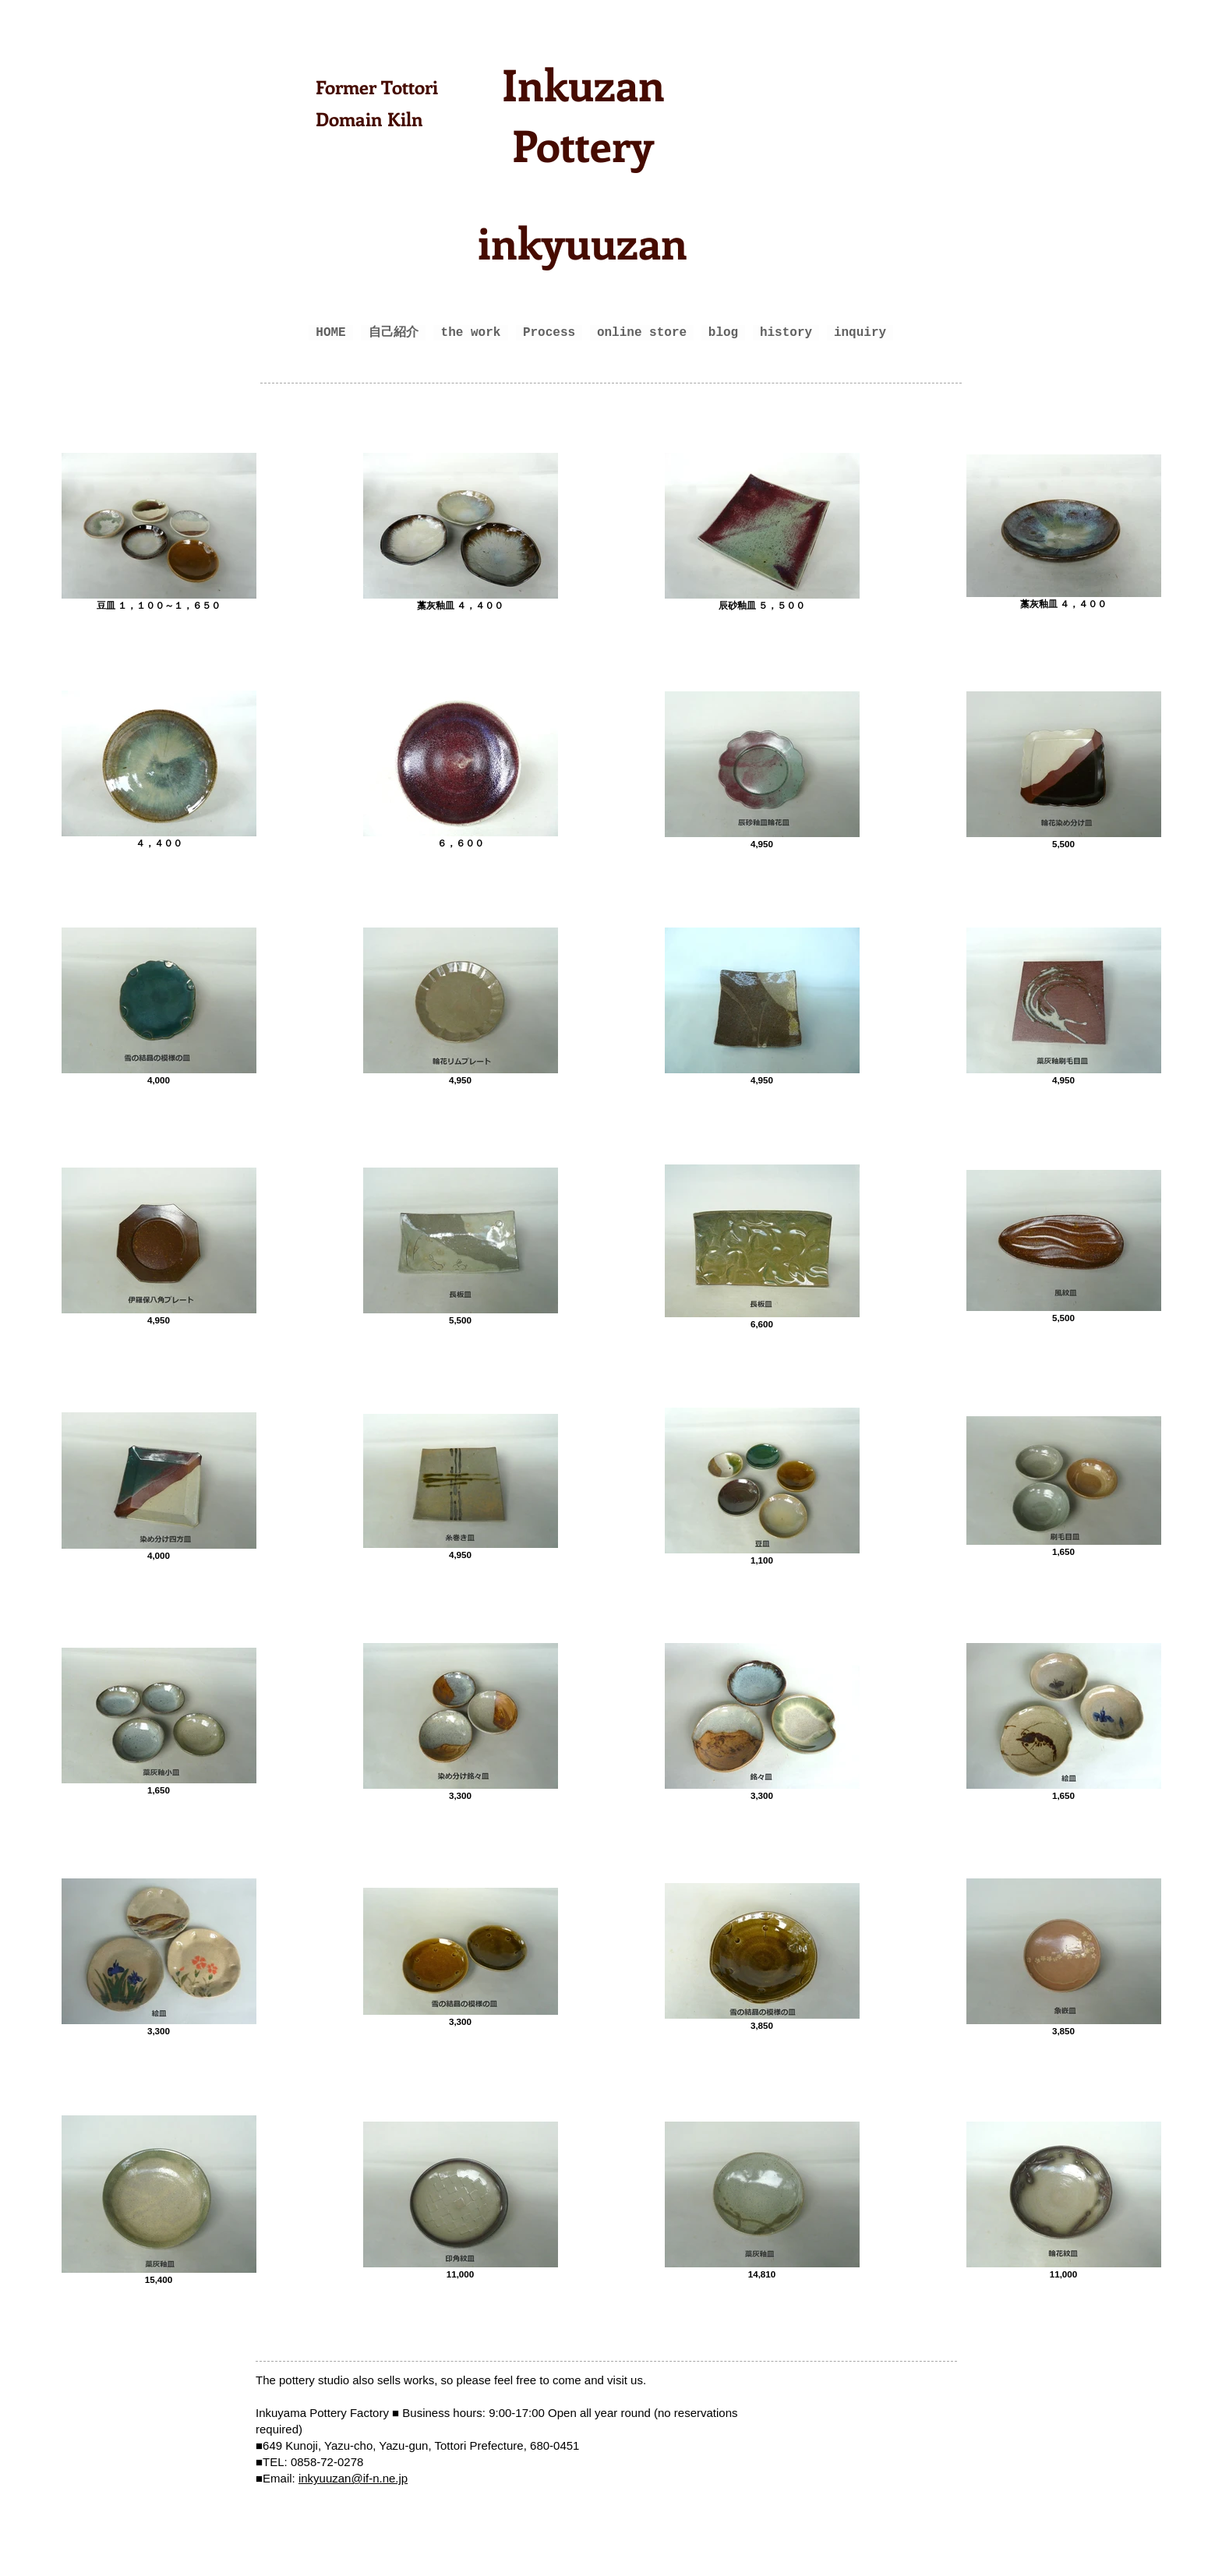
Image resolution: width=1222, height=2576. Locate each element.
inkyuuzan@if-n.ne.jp (353, 2478)
